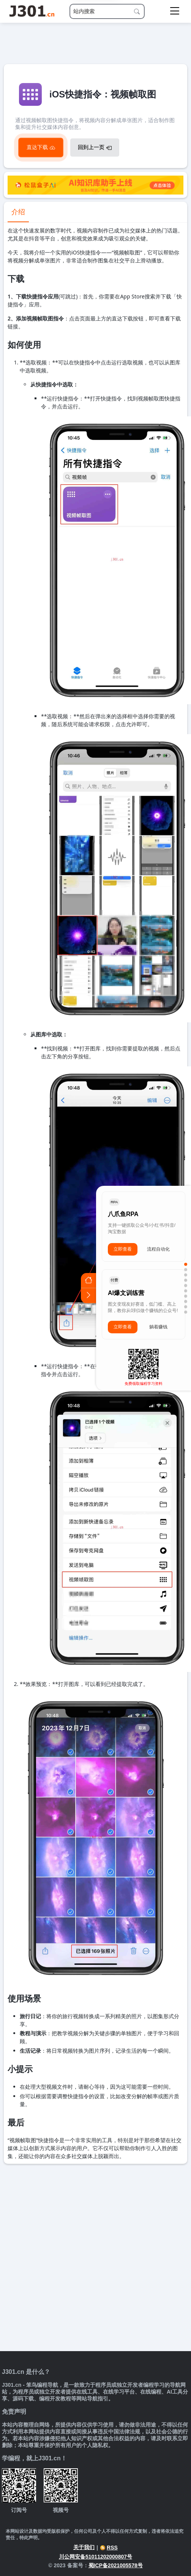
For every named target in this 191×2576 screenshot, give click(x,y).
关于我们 (84, 2547)
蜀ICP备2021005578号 (115, 2565)
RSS (109, 2548)
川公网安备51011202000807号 (95, 2557)
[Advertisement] (73, 2239)
